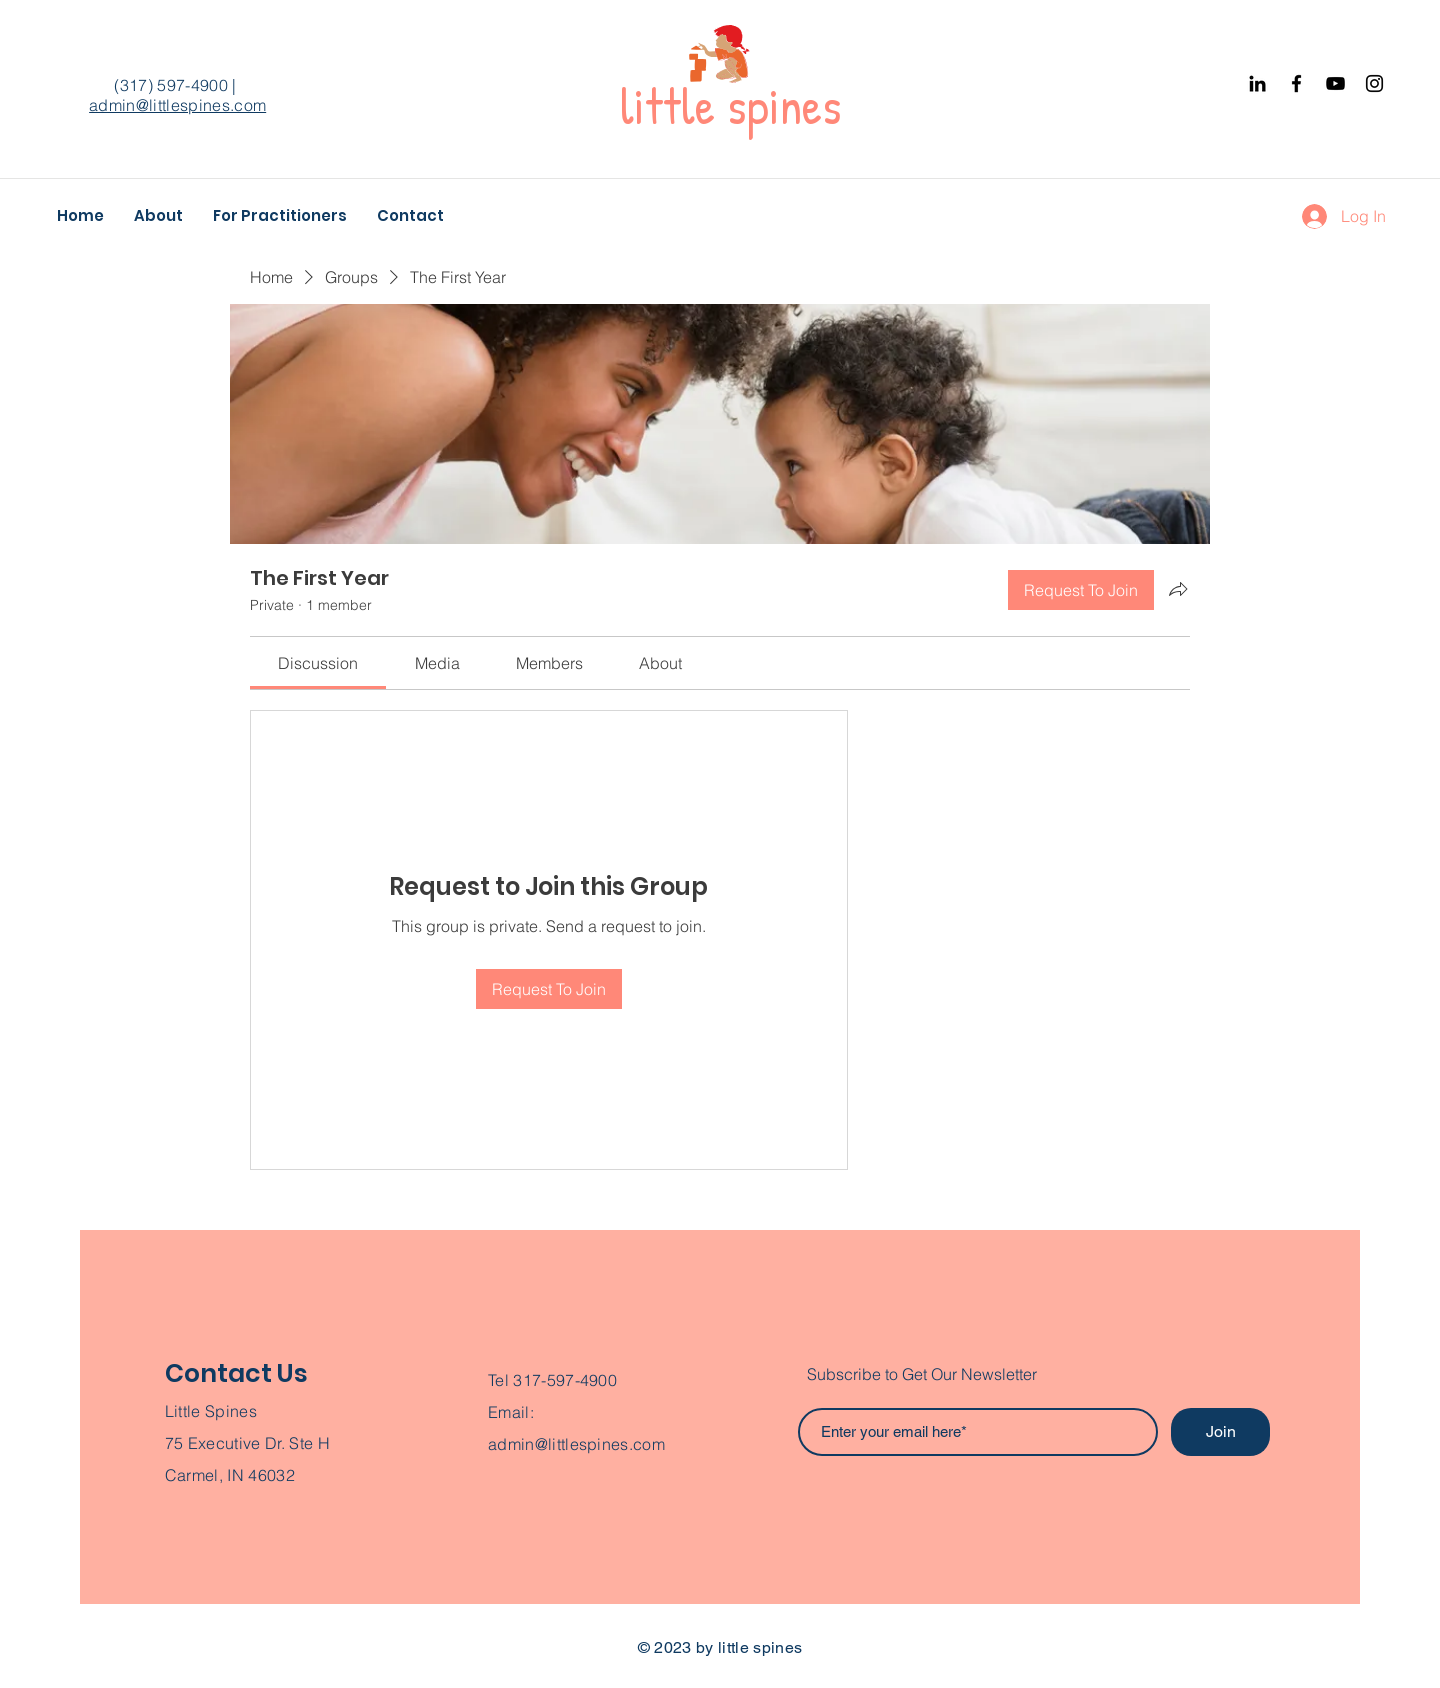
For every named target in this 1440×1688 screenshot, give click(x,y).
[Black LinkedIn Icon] (1257, 83)
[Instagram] (1374, 83)
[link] (318, 663)
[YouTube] (1335, 83)
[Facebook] (1296, 83)
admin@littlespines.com (177, 105)
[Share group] (1178, 589)
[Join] (1220, 1432)
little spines (731, 106)
